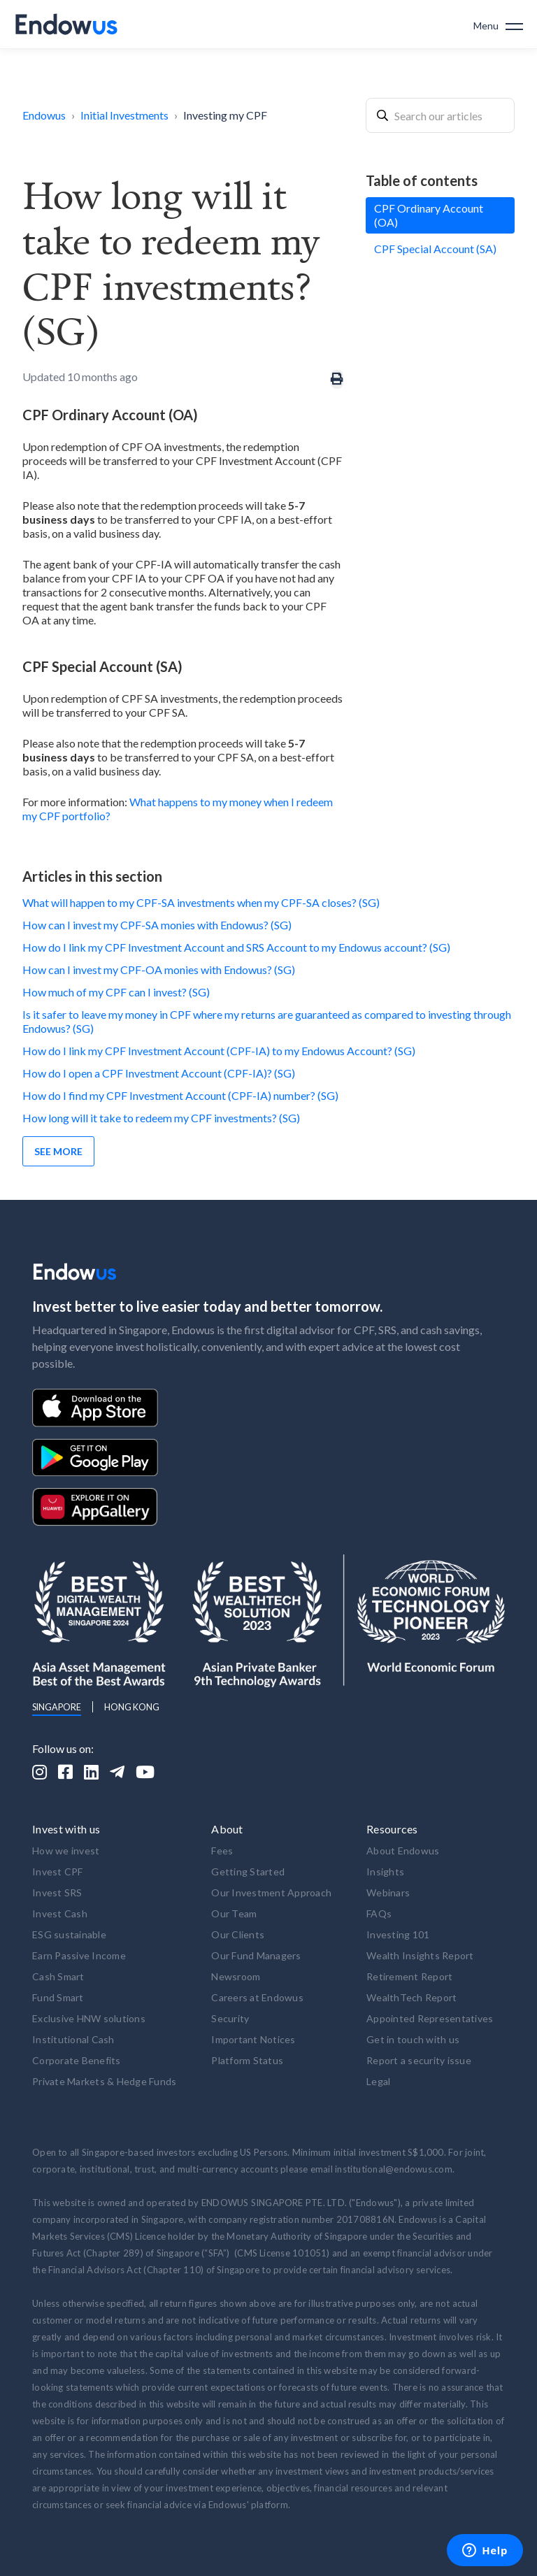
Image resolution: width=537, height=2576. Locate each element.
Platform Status (247, 2060)
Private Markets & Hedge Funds (104, 2081)
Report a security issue (418, 2060)
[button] (498, 24)
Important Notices (253, 2039)
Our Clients (237, 1934)
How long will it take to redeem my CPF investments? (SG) (161, 1117)
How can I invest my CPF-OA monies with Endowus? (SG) (158, 969)
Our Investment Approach (271, 1892)
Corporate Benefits (76, 2060)
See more (58, 1151)
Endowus (44, 115)
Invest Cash (59, 1913)
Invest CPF (57, 1871)
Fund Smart (58, 1997)
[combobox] (440, 115)
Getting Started (248, 1871)
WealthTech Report (411, 1997)
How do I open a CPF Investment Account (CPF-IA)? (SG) (158, 1073)
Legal (378, 2081)
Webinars (388, 1892)
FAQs (379, 1913)
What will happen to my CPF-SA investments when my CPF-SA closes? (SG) (201, 902)
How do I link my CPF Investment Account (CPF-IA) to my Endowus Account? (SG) (218, 1050)
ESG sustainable (69, 1934)
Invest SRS (57, 1892)
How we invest (65, 1850)
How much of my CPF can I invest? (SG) (116, 992)
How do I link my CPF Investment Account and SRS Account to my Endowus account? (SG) (236, 947)
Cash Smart (58, 1976)
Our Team (234, 1913)
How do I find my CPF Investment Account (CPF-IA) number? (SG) (180, 1095)
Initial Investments (124, 115)
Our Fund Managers (256, 1955)
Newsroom (235, 1976)
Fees (222, 1850)
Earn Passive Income (79, 1955)
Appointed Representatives (429, 2018)
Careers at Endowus (257, 1997)
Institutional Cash (73, 2039)
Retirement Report (409, 1976)
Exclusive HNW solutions (88, 2018)
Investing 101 (397, 1934)
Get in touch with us (412, 2039)
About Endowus (402, 1850)
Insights (385, 1871)
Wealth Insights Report (420, 1955)
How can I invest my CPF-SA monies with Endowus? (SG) (157, 924)
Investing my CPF (225, 115)
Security (230, 2018)
